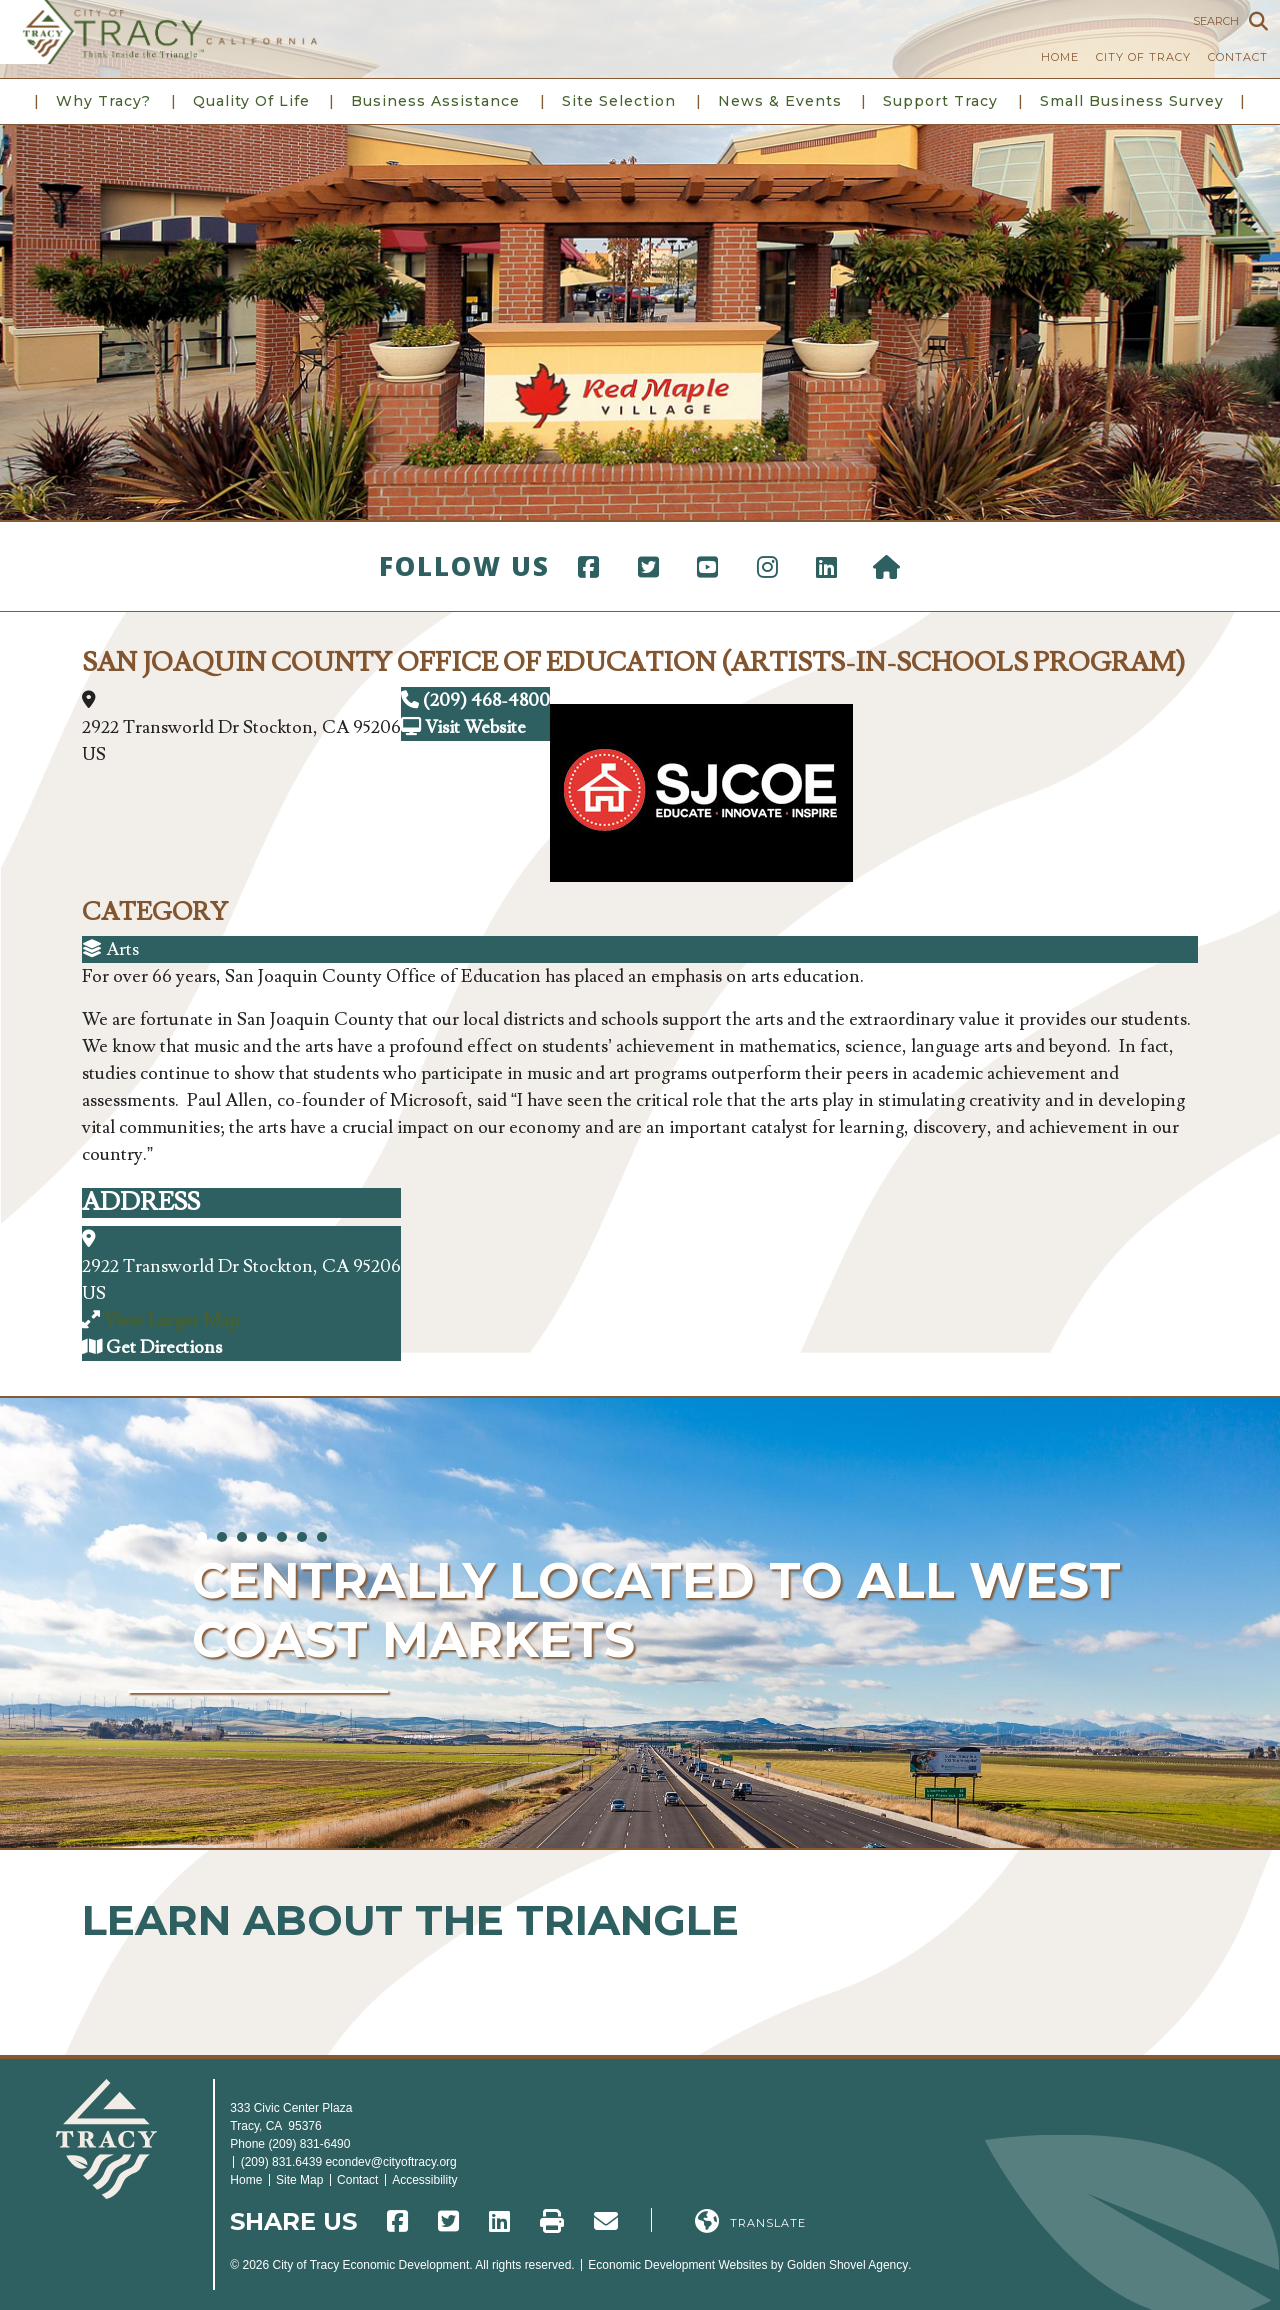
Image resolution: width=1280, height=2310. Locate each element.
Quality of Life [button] (251, 101)
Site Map (299, 2180)
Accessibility (424, 2180)
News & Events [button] (780, 101)
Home (1060, 57)
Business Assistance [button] (435, 101)
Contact (1238, 57)
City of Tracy (1143, 57)
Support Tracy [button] (940, 101)
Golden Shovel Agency (847, 2265)
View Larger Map (171, 1320)
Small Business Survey (1132, 101)
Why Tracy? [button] (103, 101)
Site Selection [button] (619, 101)
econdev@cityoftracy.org (390, 2162)
